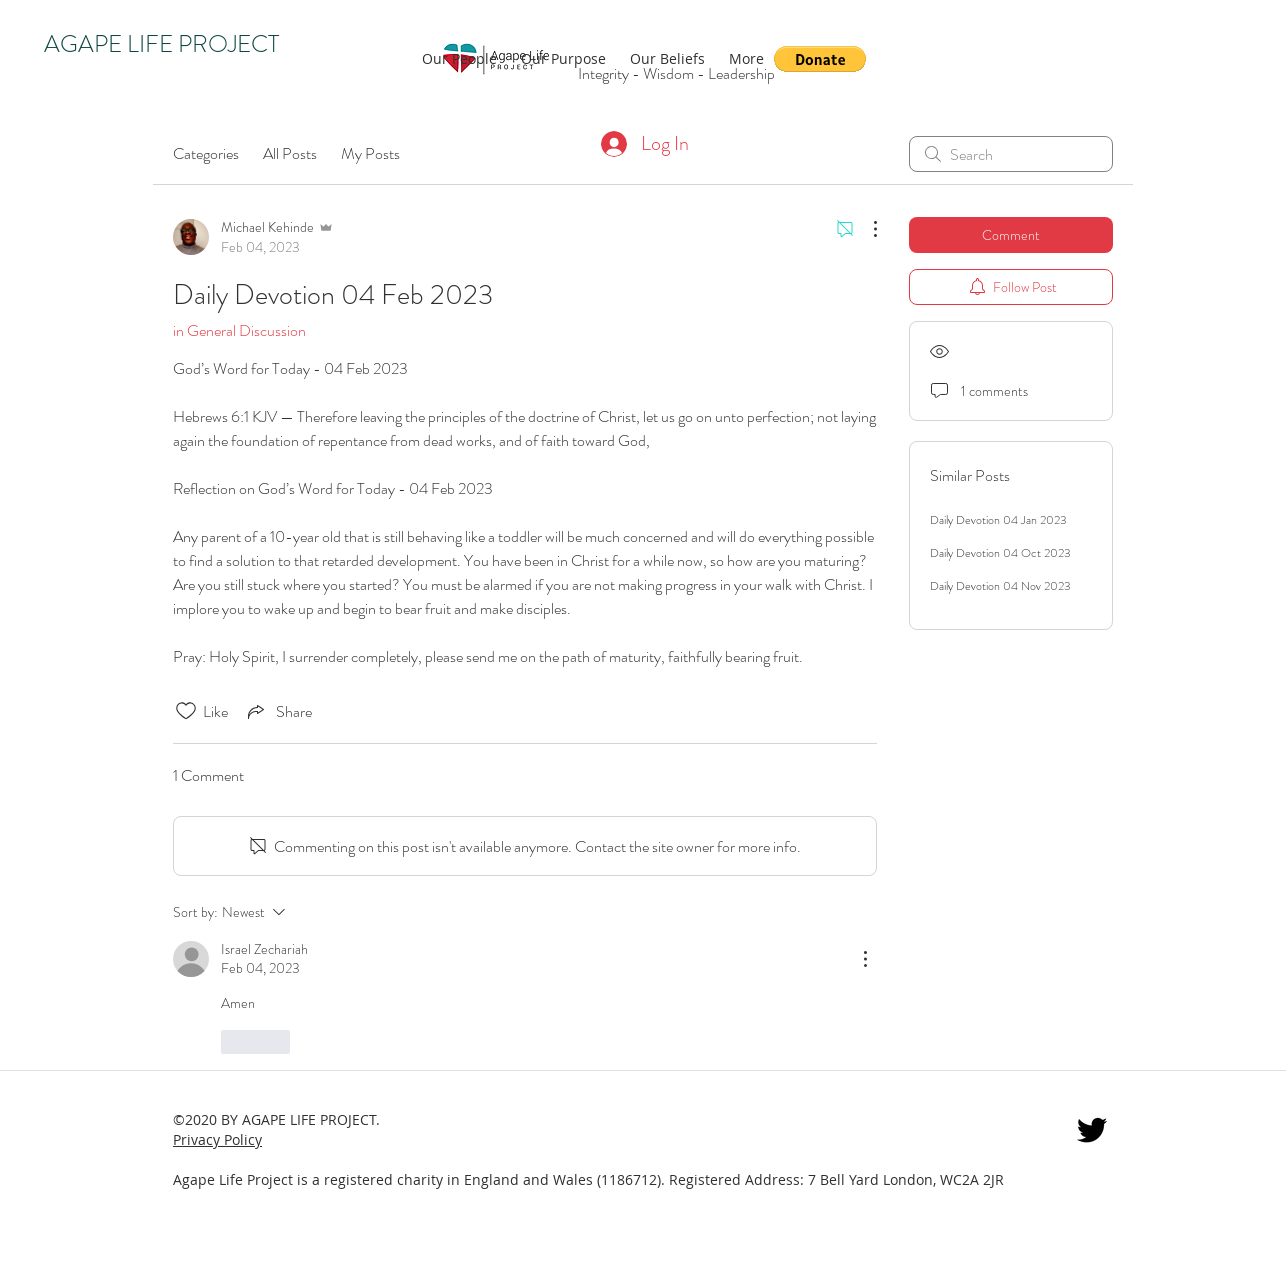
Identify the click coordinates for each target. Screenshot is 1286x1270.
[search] (1011, 154)
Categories (206, 153)
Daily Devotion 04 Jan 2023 (998, 520)
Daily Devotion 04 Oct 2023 (1000, 553)
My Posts (370, 153)
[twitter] (1092, 1130)
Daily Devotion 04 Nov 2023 (1000, 586)
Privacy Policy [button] (217, 1139)
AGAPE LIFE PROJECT (161, 44)
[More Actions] (865, 229)
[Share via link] (278, 711)
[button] (820, 59)
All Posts (290, 153)
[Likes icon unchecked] (186, 711)
